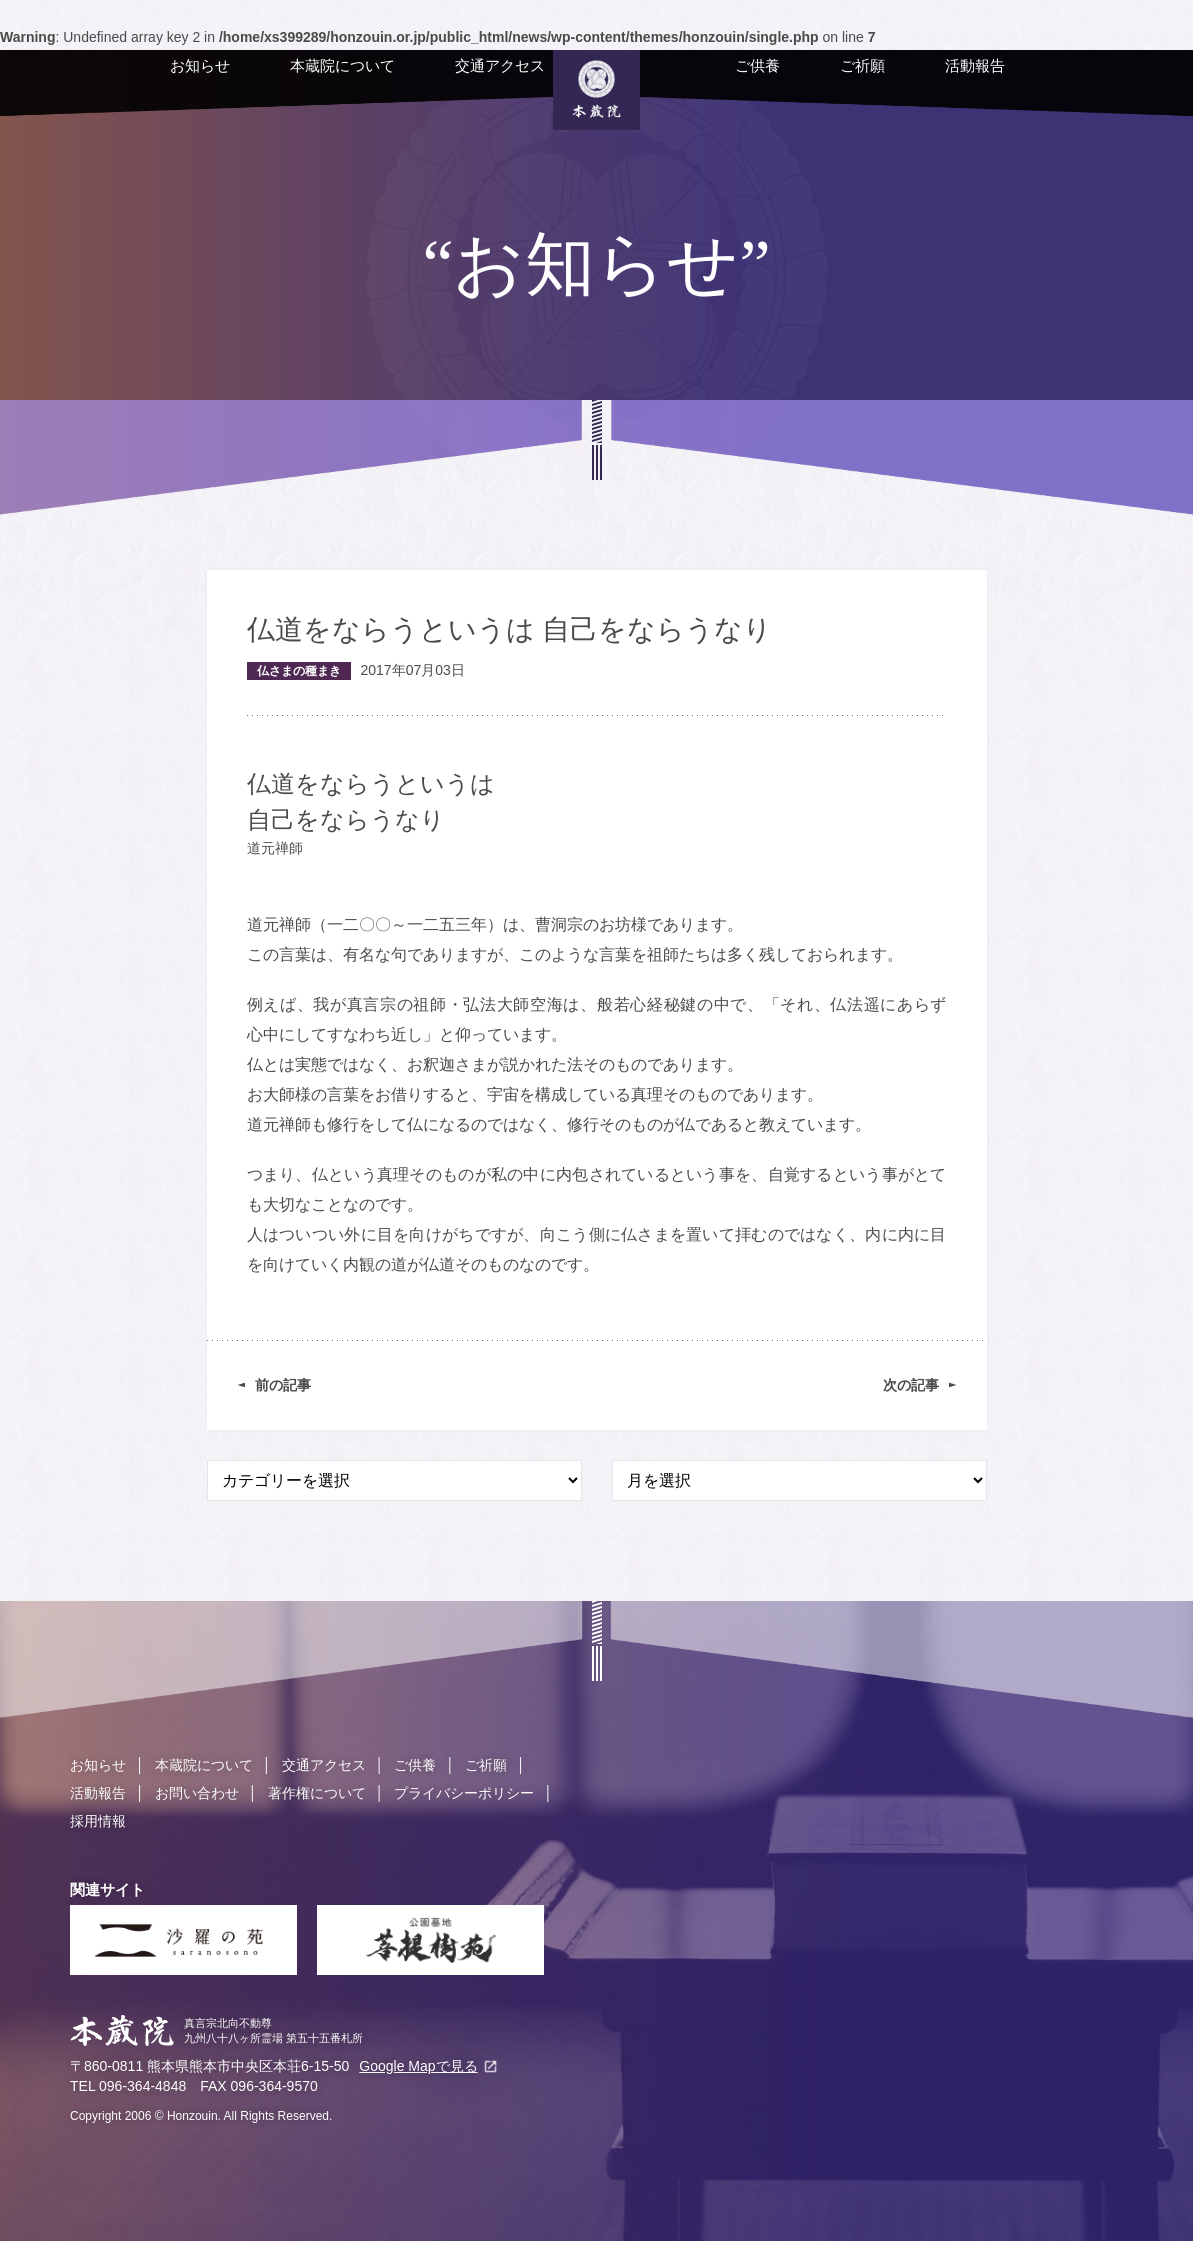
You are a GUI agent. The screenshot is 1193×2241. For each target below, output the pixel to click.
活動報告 (937, 82)
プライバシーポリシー (464, 1793)
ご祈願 (824, 82)
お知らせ (162, 82)
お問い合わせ (197, 1793)
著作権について (317, 1793)
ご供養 (719, 82)
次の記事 (911, 1385)
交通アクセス (462, 82)
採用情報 (98, 1821)
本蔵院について (304, 82)
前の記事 (283, 1385)
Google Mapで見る (418, 2066)
